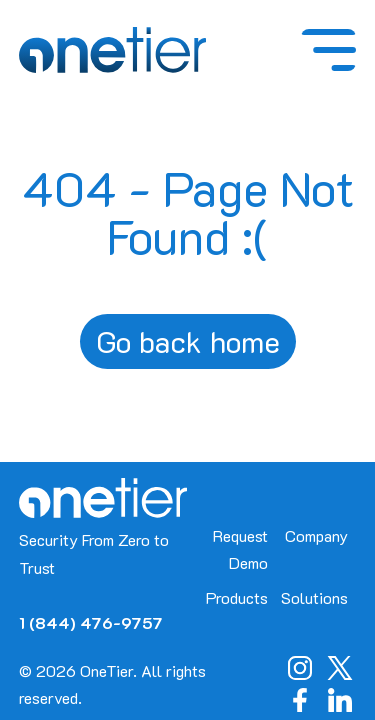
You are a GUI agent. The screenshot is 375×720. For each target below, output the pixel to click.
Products (237, 597)
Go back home (188, 341)
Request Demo (240, 549)
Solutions (314, 597)
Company (316, 535)
